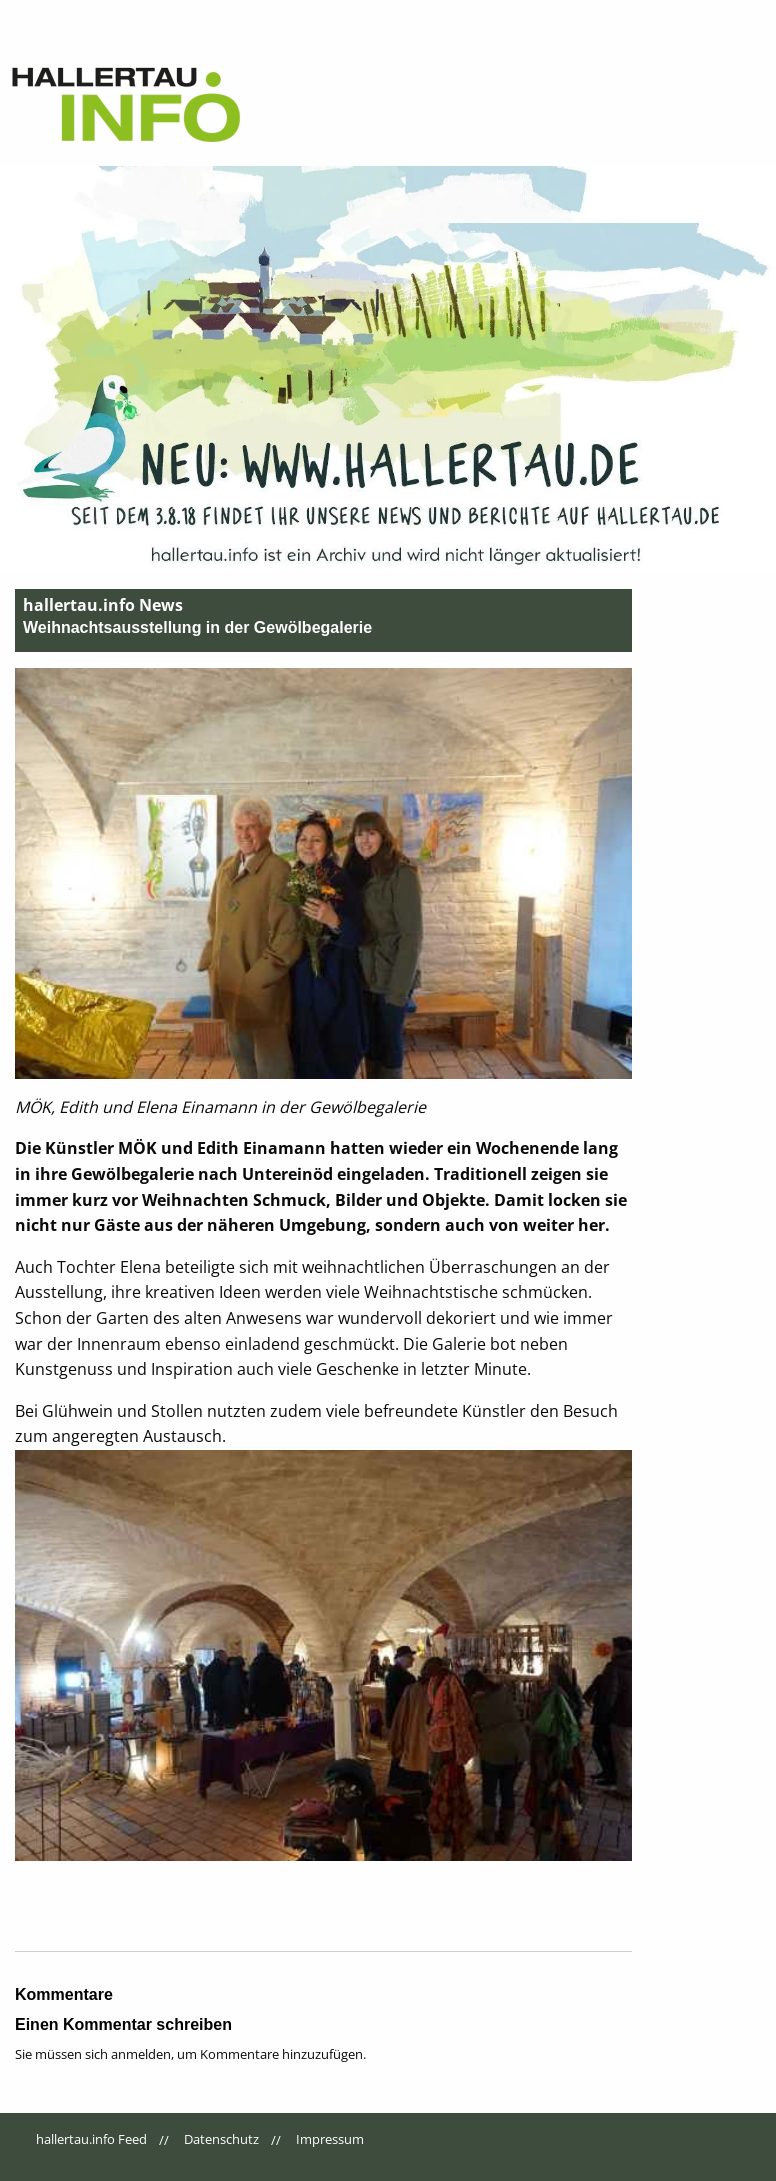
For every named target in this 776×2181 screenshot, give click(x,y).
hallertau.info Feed (91, 2139)
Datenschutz (221, 2139)
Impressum (330, 2139)
